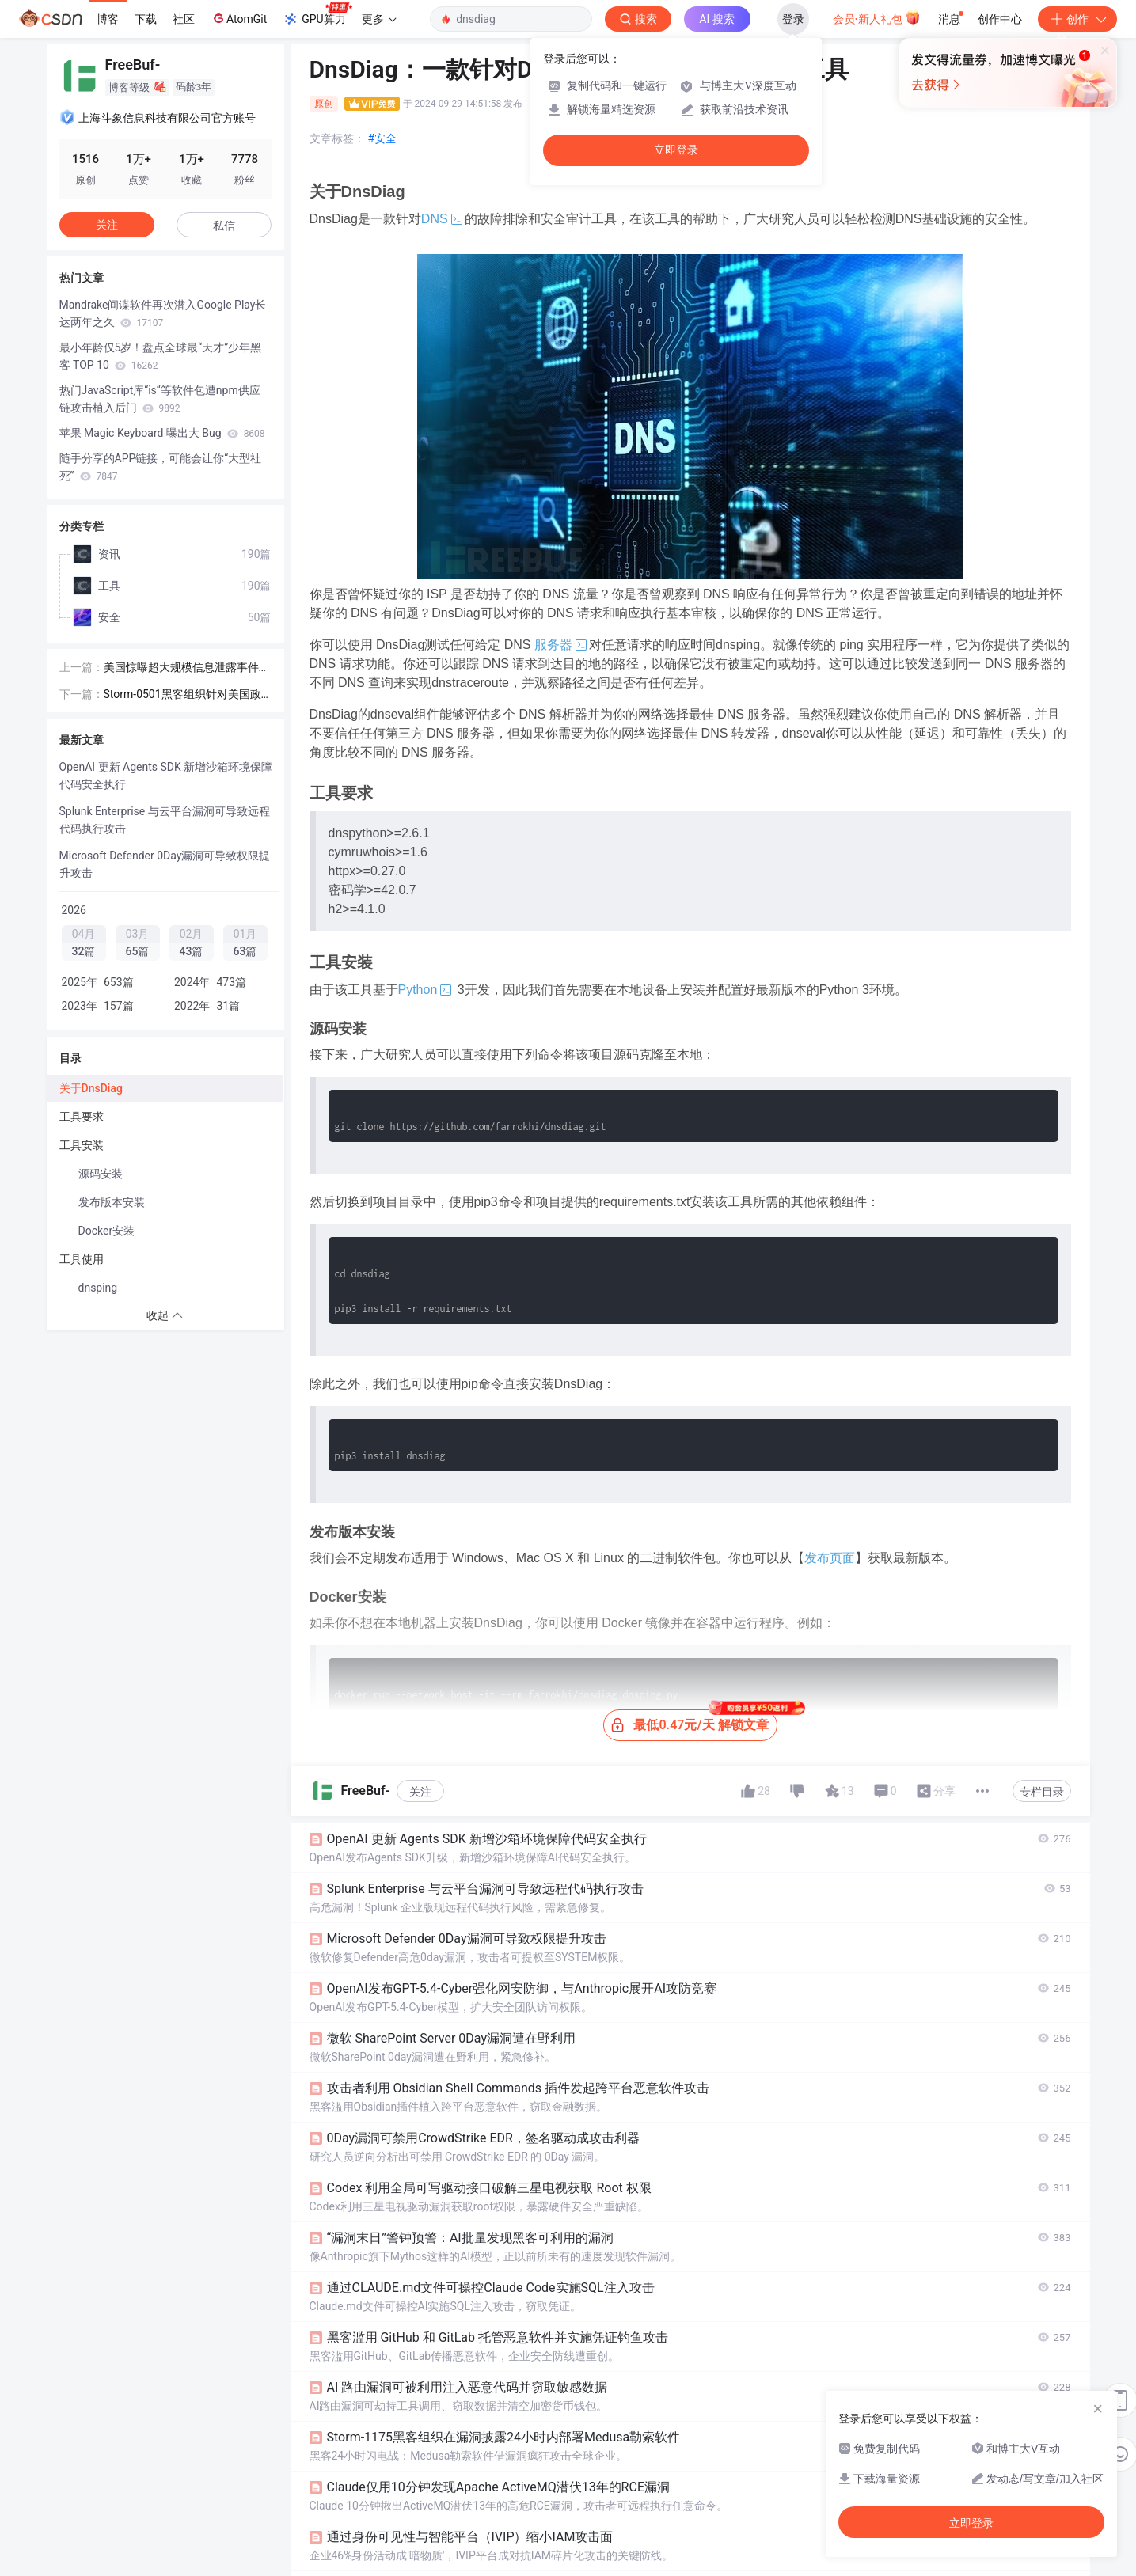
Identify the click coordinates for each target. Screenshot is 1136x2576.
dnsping (98, 1287)
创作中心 (1000, 19)
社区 (184, 19)
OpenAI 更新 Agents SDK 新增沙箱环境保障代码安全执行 (166, 776)
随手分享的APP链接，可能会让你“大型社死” (160, 467)
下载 (146, 19)
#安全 (382, 138)
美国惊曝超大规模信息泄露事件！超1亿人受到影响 (187, 668)
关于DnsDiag (91, 1088)
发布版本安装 (111, 1202)
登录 (793, 19)
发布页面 (829, 1558)
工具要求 (81, 1116)
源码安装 (100, 1173)
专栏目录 (1042, 1791)
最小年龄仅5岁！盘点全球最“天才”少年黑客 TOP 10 (160, 356)
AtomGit (239, 18)
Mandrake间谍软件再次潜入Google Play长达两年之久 (163, 313)
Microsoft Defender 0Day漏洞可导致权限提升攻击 (165, 864)
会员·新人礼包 (877, 17)
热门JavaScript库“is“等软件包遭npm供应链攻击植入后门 (159, 399)
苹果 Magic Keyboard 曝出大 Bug (162, 433)
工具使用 (81, 1259)
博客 (108, 19)
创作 (1077, 19)
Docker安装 (106, 1230)
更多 (379, 19)
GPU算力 (317, 14)
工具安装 (81, 1145)
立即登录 (676, 150)
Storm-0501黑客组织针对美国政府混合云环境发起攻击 (182, 695)
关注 (420, 1791)
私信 (224, 225)
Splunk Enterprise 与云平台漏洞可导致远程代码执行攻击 (164, 820)
